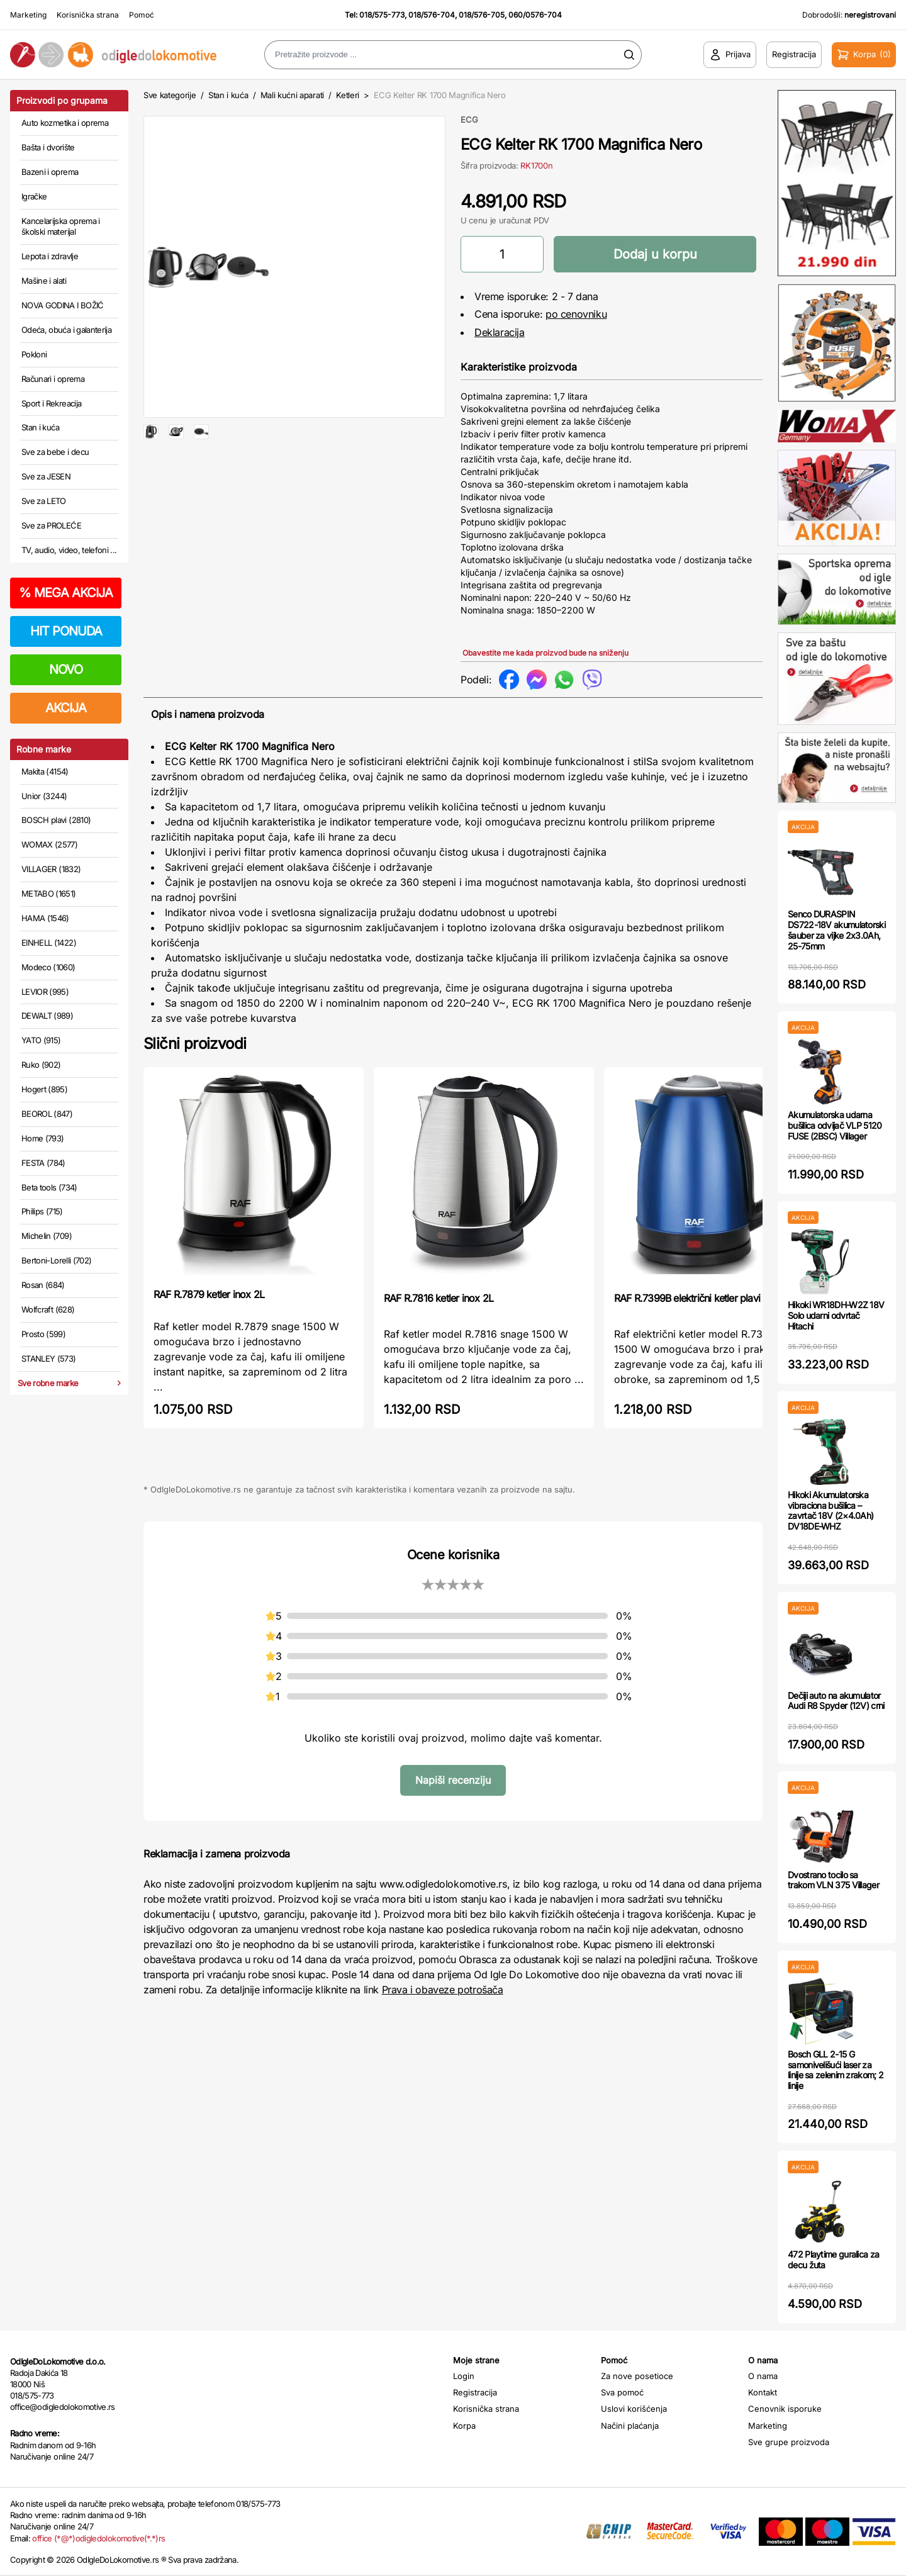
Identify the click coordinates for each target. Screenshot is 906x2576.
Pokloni (34, 354)
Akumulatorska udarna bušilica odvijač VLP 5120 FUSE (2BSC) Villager (835, 1125)
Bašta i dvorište (48, 147)
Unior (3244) (44, 796)
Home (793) (42, 1138)
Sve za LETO (43, 501)
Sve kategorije (169, 95)
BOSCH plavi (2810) (56, 820)
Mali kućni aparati (292, 95)
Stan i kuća (40, 427)
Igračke (34, 196)
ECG (469, 120)
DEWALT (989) (47, 1016)
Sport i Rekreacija (51, 403)
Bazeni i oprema (49, 172)
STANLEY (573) (48, 1358)
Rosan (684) (43, 1285)
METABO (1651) (48, 893)
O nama (763, 2376)
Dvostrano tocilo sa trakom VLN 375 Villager (833, 1880)
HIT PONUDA (66, 631)
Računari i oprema (52, 379)
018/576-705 (482, 15)
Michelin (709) (46, 1236)
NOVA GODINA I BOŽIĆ (62, 305)
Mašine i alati (43, 281)
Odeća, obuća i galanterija (66, 330)
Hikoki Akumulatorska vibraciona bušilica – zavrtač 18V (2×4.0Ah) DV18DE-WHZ (830, 1510)
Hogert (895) (44, 1089)
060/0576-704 (535, 15)
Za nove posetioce (637, 2376)
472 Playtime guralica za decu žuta (833, 2259)
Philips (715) (42, 1211)
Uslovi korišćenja (634, 2409)
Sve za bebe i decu (55, 452)
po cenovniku (576, 314)
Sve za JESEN (45, 476)
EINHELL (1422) (48, 943)
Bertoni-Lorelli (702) (56, 1260)
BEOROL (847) (46, 1114)
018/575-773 (382, 15)
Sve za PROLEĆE (51, 525)
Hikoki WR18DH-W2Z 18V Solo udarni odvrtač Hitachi (836, 1315)
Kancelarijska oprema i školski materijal (60, 226)
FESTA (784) (43, 1163)
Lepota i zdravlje (49, 256)
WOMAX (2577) (49, 844)
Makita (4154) (45, 771)
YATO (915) (41, 1040)
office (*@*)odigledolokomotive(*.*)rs (98, 2538)
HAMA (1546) (45, 918)
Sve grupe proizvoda (788, 2442)
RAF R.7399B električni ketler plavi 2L (694, 1298)
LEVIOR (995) (45, 992)
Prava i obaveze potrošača (442, 1989)
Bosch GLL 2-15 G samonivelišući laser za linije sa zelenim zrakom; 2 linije (835, 2070)
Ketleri (347, 95)
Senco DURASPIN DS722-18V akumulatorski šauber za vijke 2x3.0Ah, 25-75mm (836, 930)
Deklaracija (499, 332)
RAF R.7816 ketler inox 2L (438, 1298)
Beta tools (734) (49, 1187)
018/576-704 (431, 15)
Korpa (464, 2426)
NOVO (65, 669)
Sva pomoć (622, 2392)
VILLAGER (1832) (51, 869)
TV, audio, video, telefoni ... (69, 550)
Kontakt (762, 2392)
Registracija (475, 2392)
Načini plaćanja (630, 2426)
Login (463, 2376)
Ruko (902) (41, 1065)
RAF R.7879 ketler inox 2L (209, 1294)
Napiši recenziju (453, 1780)
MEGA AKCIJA (66, 592)
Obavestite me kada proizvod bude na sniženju (545, 653)
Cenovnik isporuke (785, 2409)
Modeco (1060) (48, 967)
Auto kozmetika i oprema (64, 123)
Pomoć (141, 15)
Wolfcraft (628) (47, 1309)
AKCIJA (65, 707)
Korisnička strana (88, 15)
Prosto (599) (43, 1334)
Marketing (28, 15)
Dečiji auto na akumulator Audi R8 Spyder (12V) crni (836, 1700)
